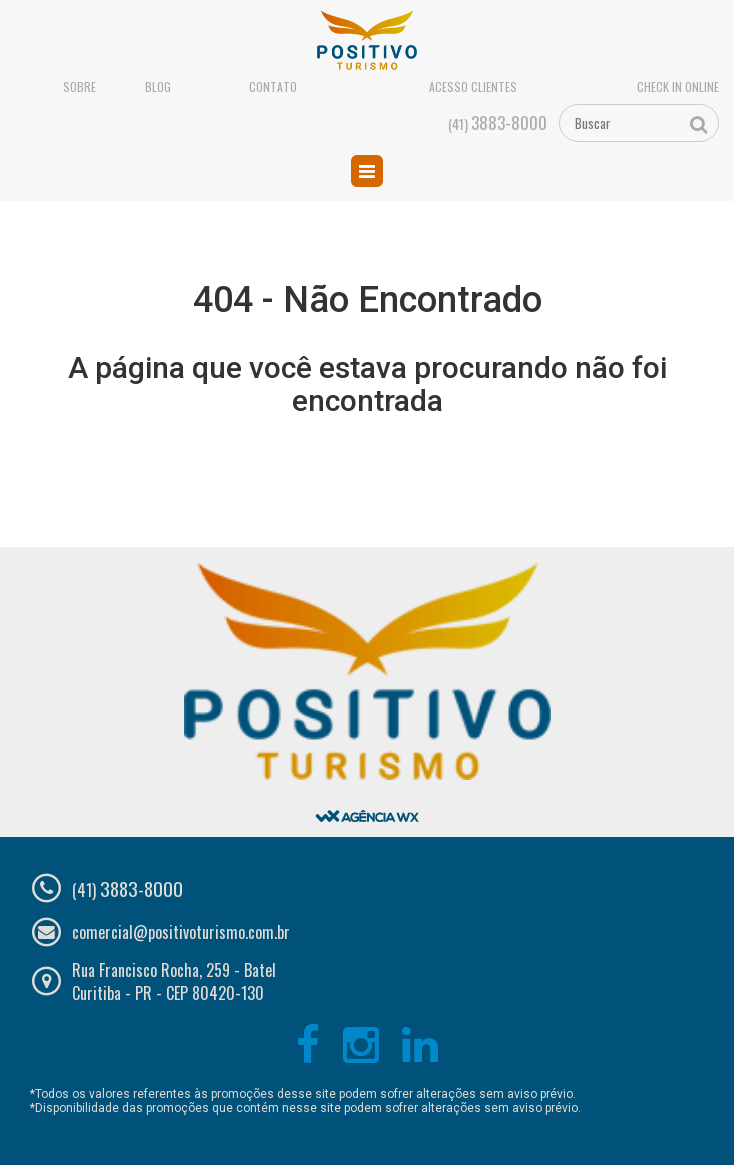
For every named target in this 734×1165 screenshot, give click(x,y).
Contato (273, 87)
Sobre (79, 87)
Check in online (678, 87)
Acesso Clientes (473, 87)
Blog (158, 87)
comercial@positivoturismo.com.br (181, 932)
